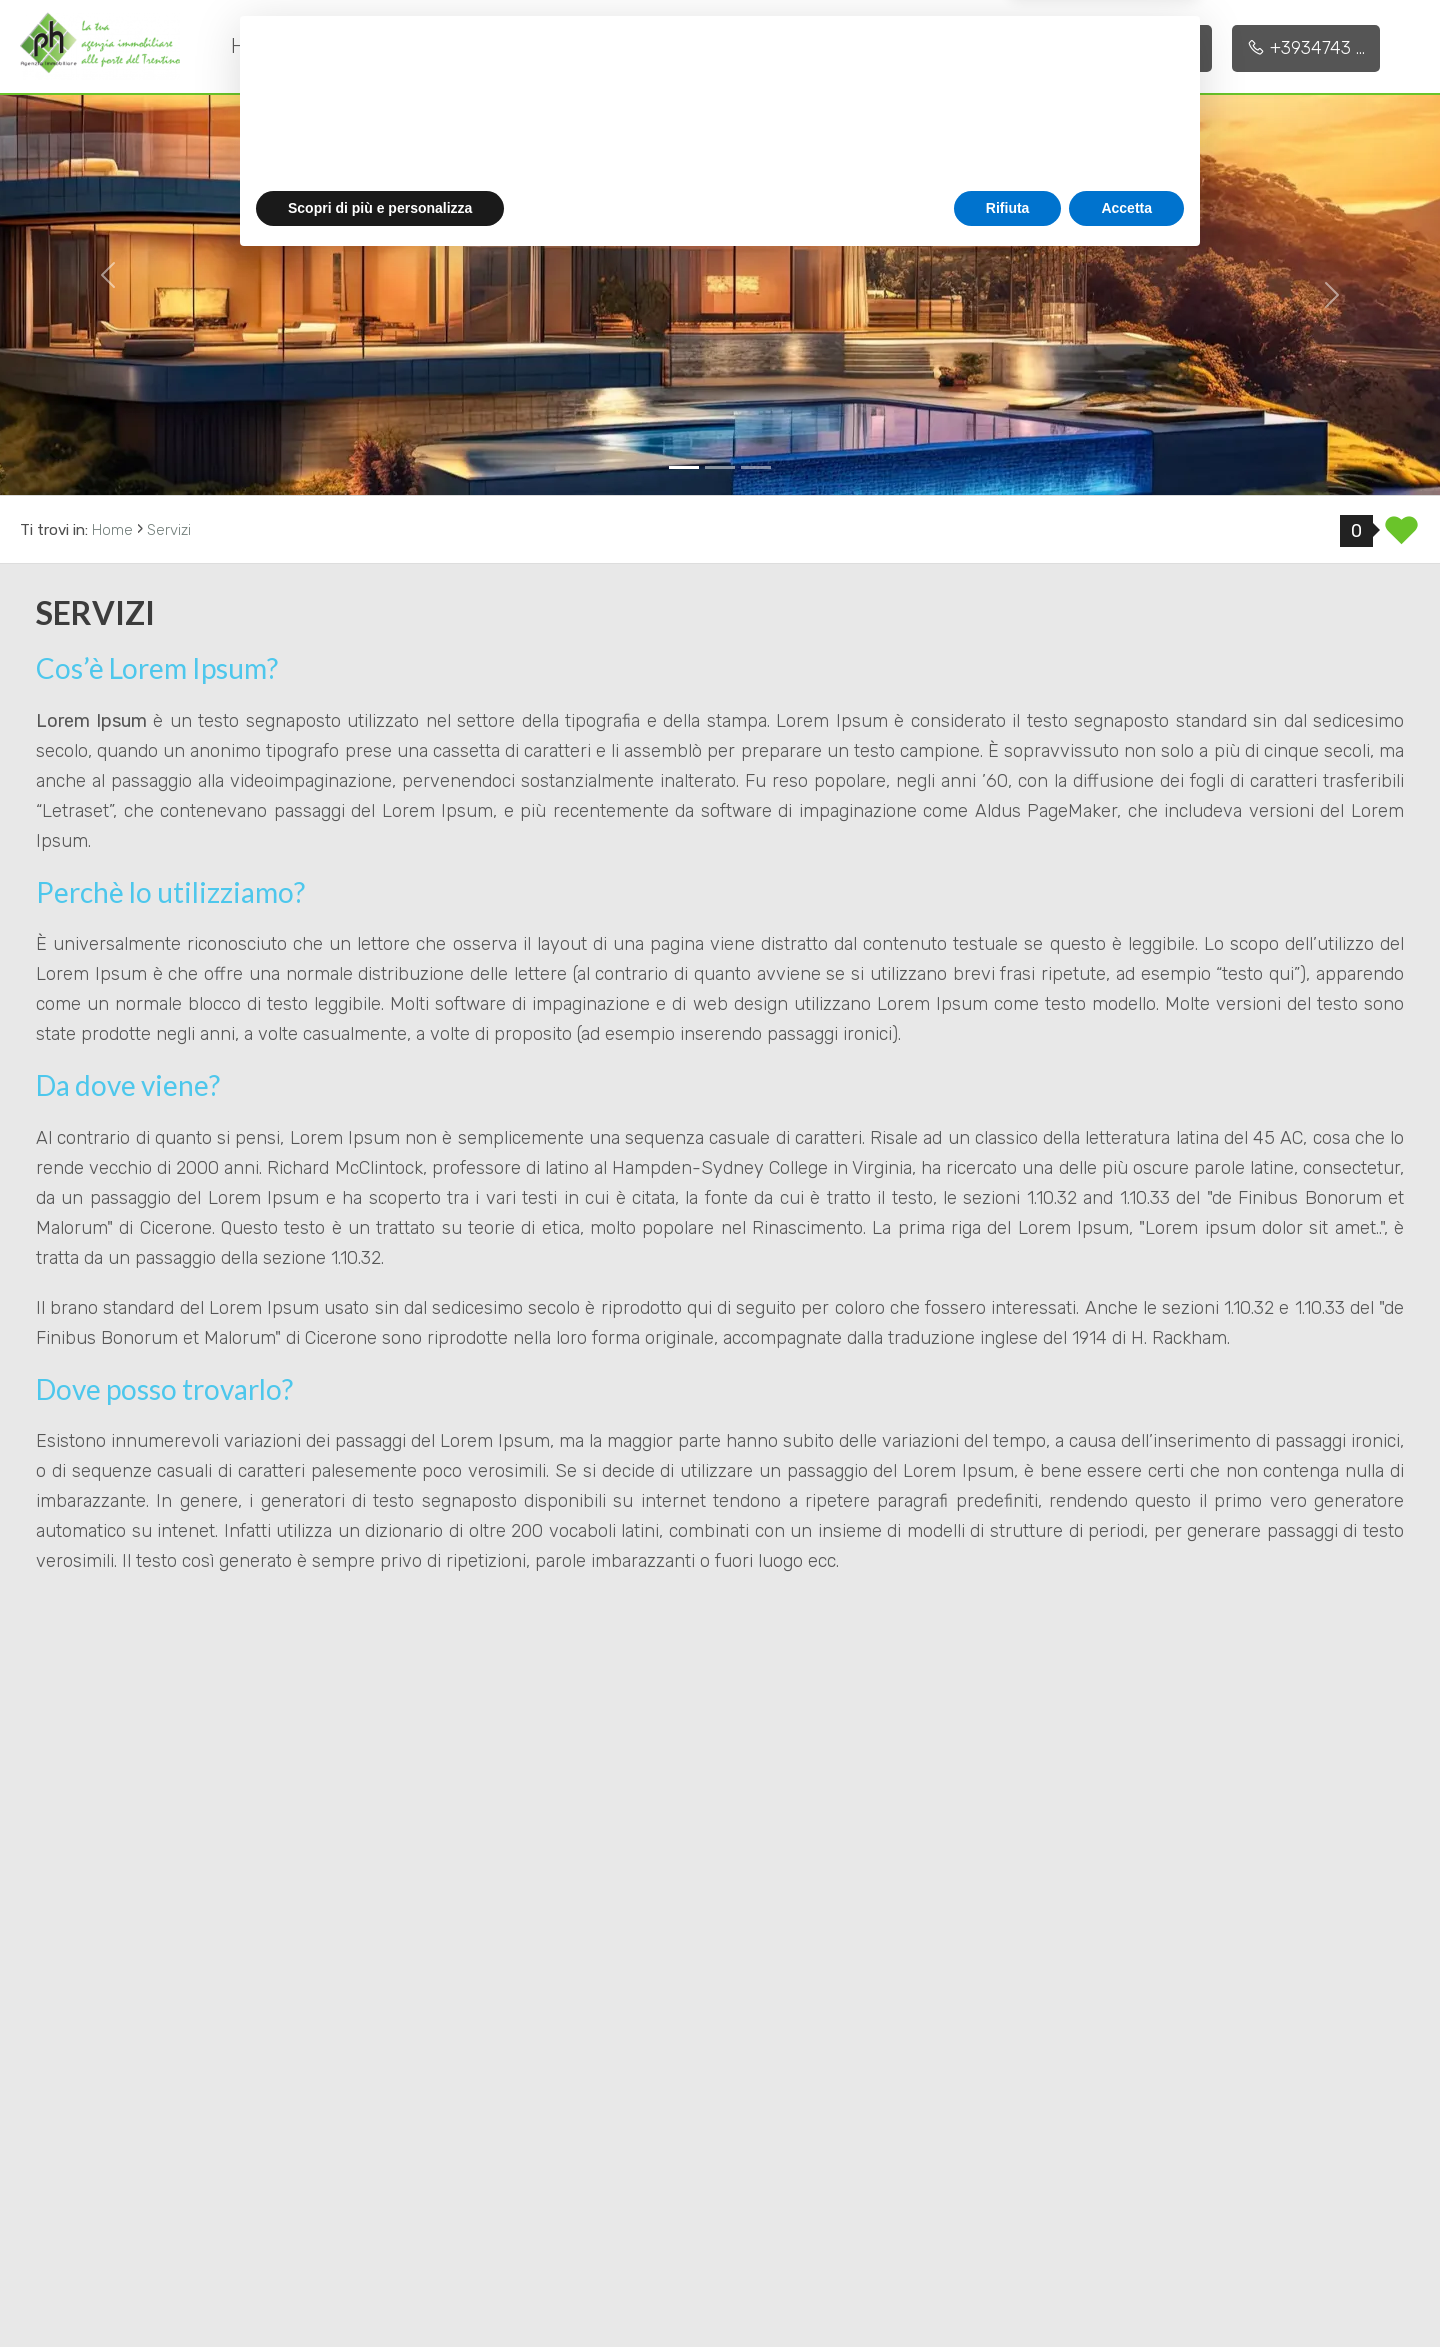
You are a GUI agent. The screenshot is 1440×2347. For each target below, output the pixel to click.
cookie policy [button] (994, 2186)
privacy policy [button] (837, 2166)
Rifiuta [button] (1008, 2292)
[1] (720, 467)
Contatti (794, 46)
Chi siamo (380, 46)
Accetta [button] (1126, 2292)
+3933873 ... (1138, 48)
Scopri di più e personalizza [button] (380, 2292)
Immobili (659, 44)
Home (258, 46)
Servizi (516, 44)
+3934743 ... (1306, 48)
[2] (756, 467)
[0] (684, 467)
